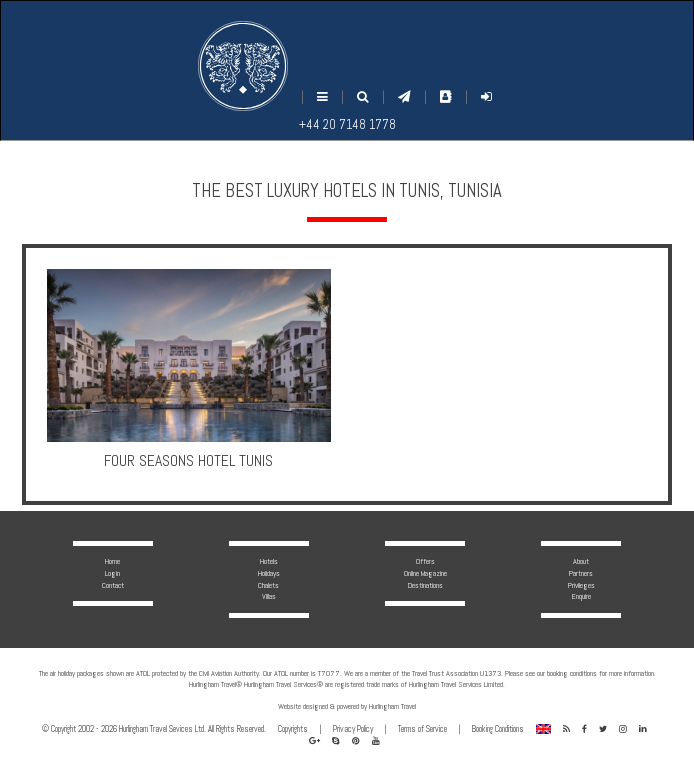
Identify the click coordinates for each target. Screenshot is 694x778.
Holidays (269, 573)
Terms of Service (422, 729)
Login (112, 573)
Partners (581, 573)
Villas (269, 596)
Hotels (269, 561)
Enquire (581, 596)
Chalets (268, 585)
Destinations (425, 585)
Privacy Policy (353, 729)
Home (112, 561)
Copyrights (293, 729)
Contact (113, 585)
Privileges (581, 585)
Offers (425, 561)
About (581, 561)
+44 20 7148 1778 (347, 125)
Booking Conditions (498, 729)
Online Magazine (425, 573)
